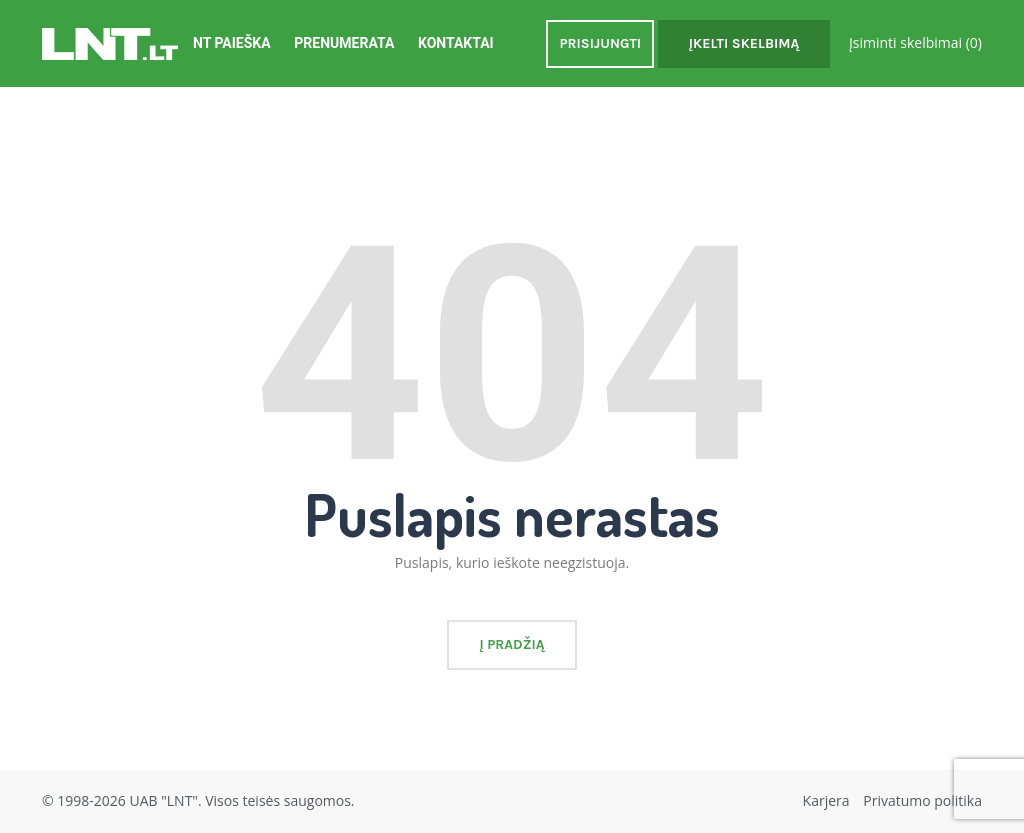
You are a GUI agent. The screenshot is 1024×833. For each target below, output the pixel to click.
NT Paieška (232, 43)
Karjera (826, 800)
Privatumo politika (922, 800)
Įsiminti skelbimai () (915, 42)
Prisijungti (600, 43)
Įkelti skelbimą (744, 43)
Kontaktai (456, 43)
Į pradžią (511, 644)
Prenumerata (344, 43)
